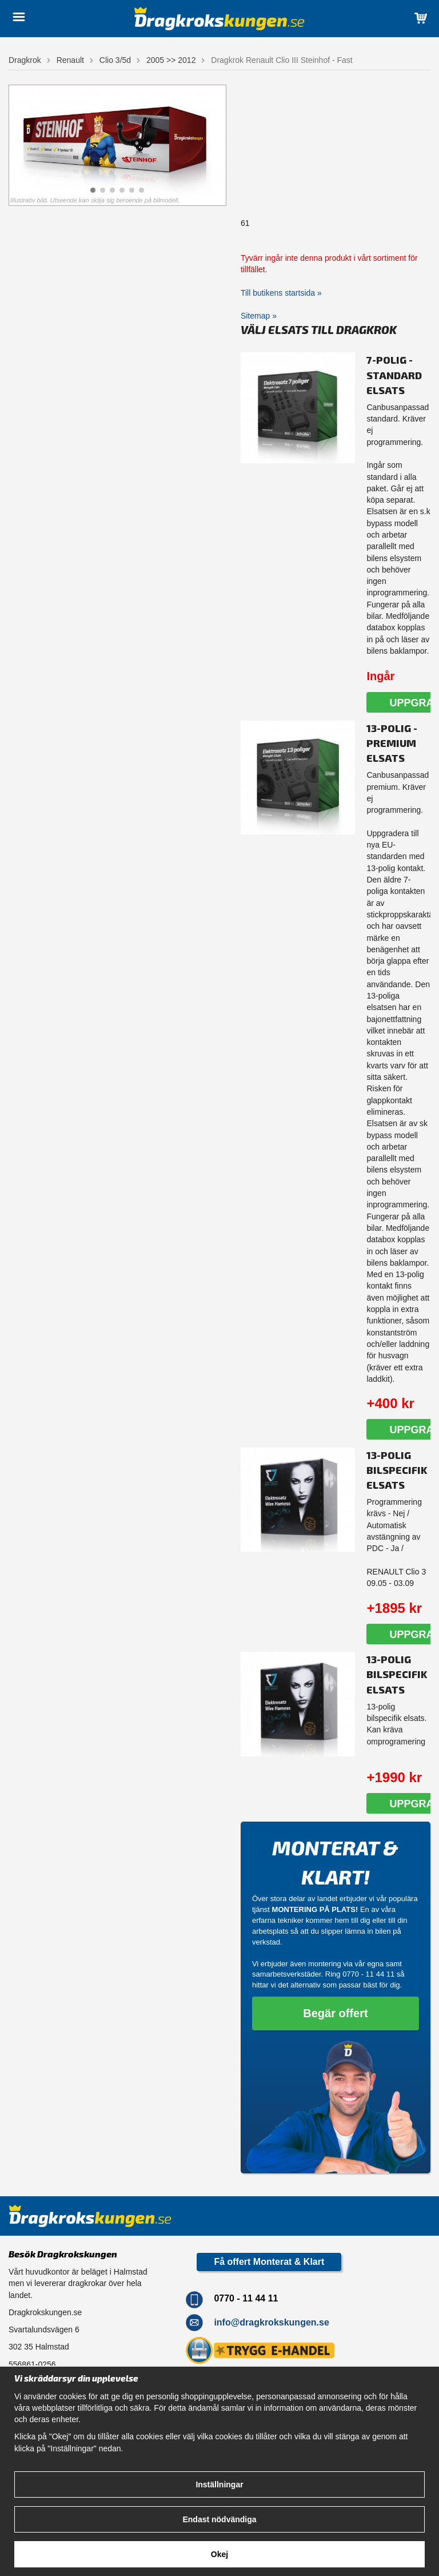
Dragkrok (25, 60)
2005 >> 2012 (170, 60)
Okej (219, 2554)
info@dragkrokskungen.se (271, 2322)
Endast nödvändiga (219, 2519)
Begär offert (335, 2013)
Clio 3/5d (115, 60)
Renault (70, 60)
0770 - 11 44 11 (368, 1974)
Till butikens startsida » (281, 292)
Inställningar (219, 2484)
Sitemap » (259, 315)
